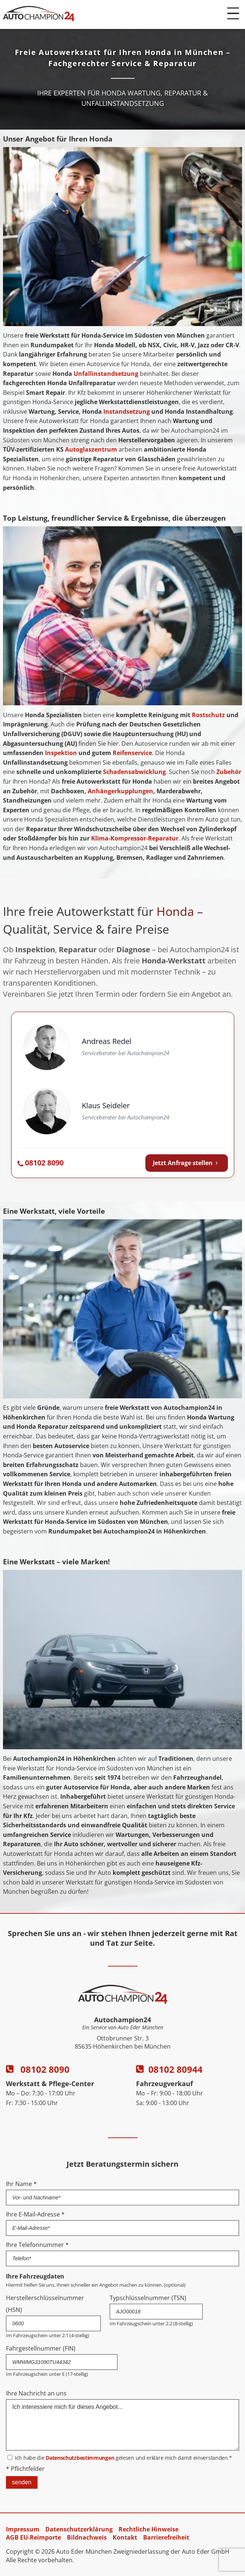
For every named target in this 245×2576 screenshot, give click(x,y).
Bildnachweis (87, 2537)
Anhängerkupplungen (120, 791)
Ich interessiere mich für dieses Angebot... (122, 2424)
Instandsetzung (126, 411)
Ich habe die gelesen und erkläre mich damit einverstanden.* (123, 2457)
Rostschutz (208, 715)
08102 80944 (169, 2069)
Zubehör (228, 772)
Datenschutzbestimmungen (80, 2457)
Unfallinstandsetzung (106, 374)
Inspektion (61, 753)
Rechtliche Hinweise (148, 2529)
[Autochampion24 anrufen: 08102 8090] (40, 1163)
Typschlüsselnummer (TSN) (148, 2298)
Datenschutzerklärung (79, 2529)
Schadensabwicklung (134, 772)
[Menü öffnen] (233, 13)
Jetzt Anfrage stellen (186, 1163)
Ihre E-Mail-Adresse (35, 2214)
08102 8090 (38, 2069)
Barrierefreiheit (166, 2537)
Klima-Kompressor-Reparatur (134, 838)
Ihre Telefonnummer (37, 2245)
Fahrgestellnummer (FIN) (40, 2348)
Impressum (22, 2529)
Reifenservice (132, 753)
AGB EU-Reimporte (33, 2537)
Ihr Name (21, 2184)
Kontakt (125, 2537)
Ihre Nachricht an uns (36, 2393)
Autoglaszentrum (91, 449)
